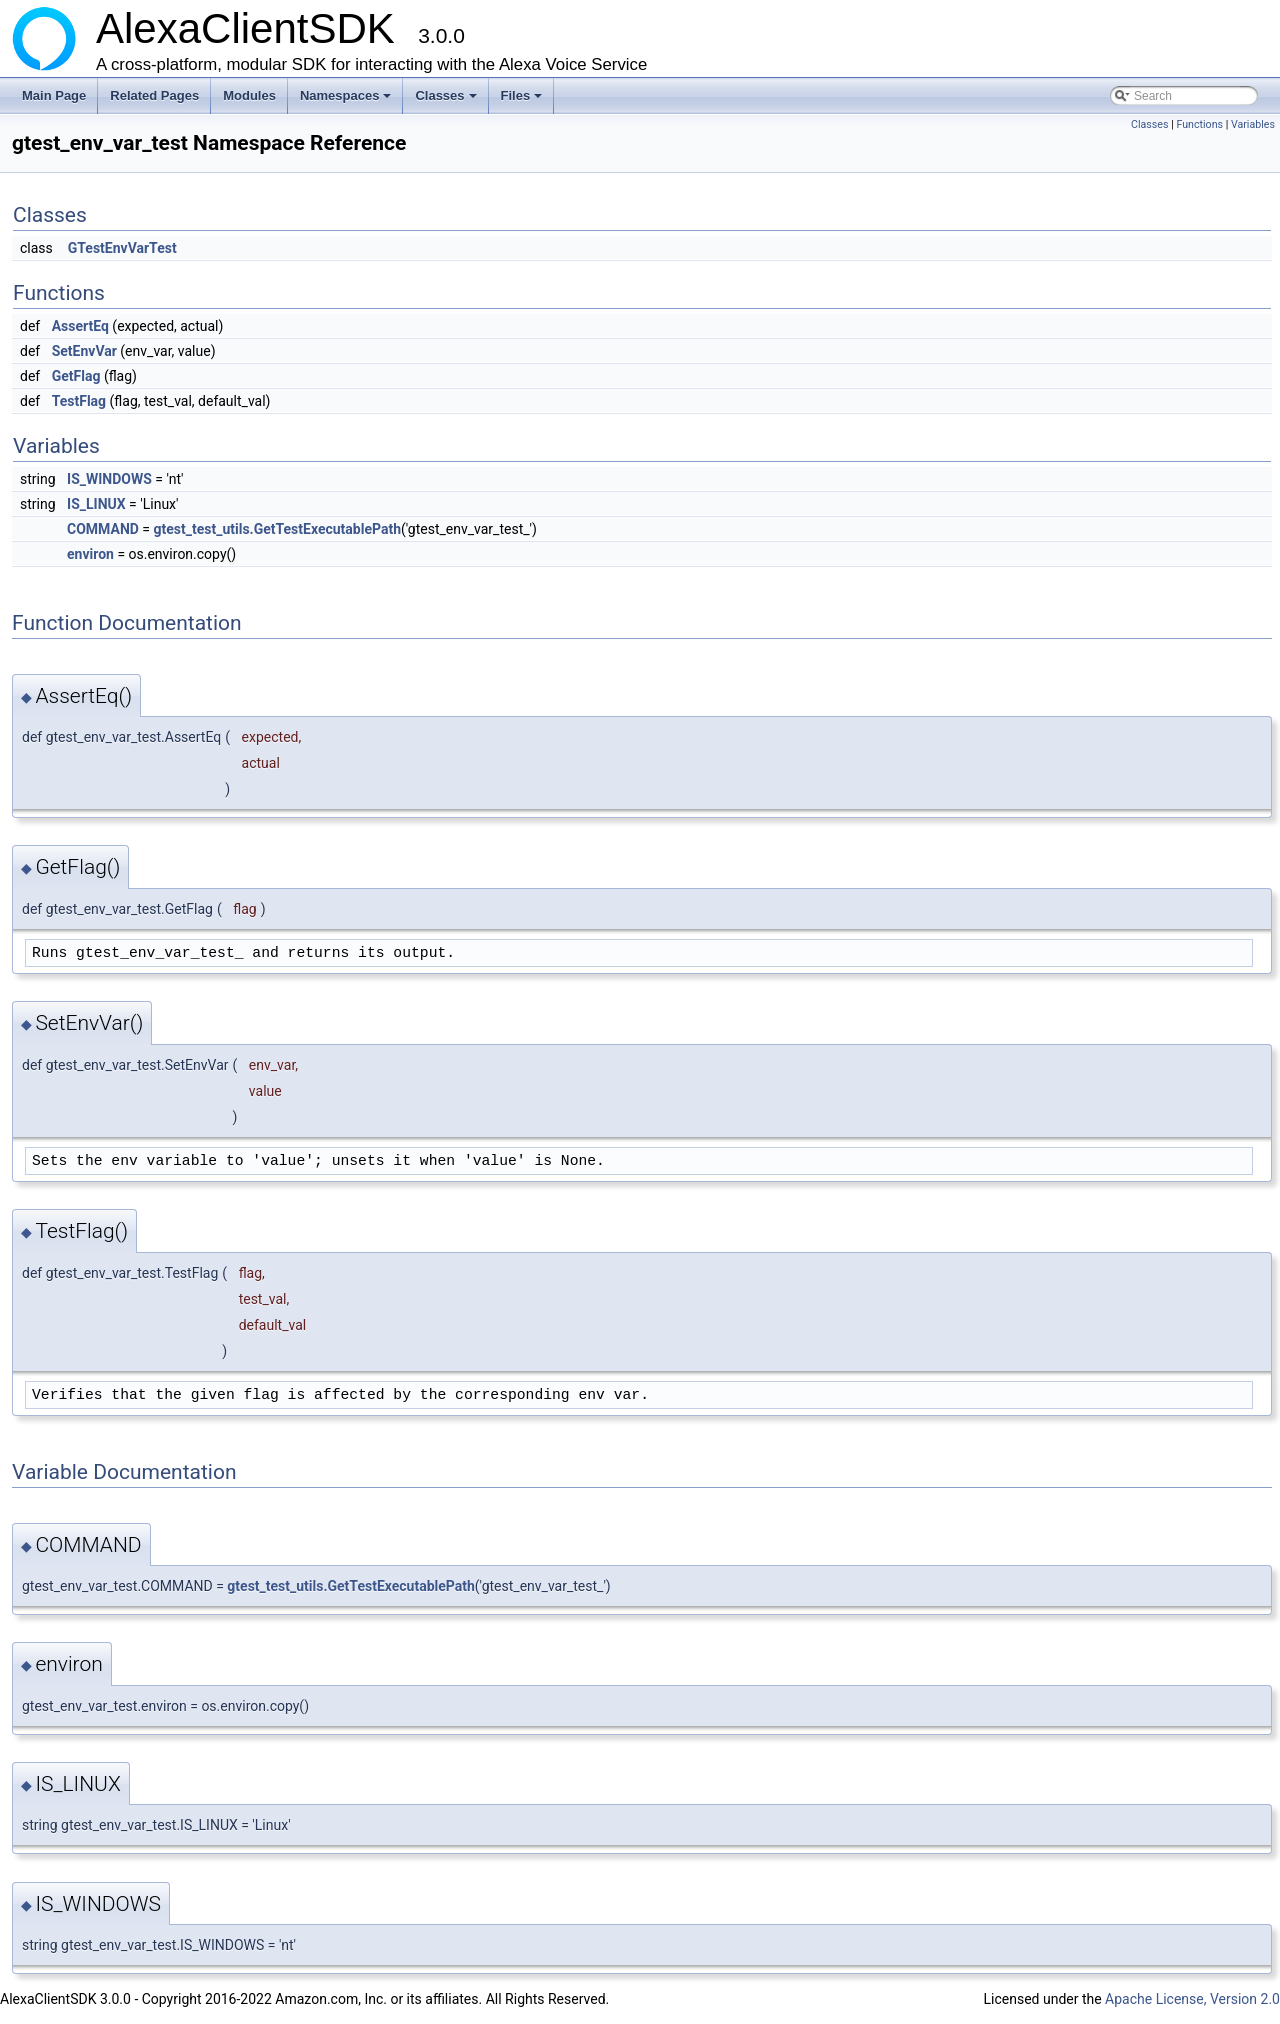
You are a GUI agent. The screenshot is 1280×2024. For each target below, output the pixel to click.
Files (523, 101)
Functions (1199, 124)
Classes (447, 101)
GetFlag (76, 376)
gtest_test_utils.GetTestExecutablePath (277, 529)
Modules (249, 95)
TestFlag (79, 401)
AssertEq (80, 326)
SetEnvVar (84, 351)
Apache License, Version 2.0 (1192, 1999)
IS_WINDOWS (109, 479)
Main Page (54, 95)
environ (90, 554)
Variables (1253, 124)
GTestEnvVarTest (122, 248)
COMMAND (103, 529)
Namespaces (347, 101)
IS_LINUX (96, 504)
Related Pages (154, 95)
